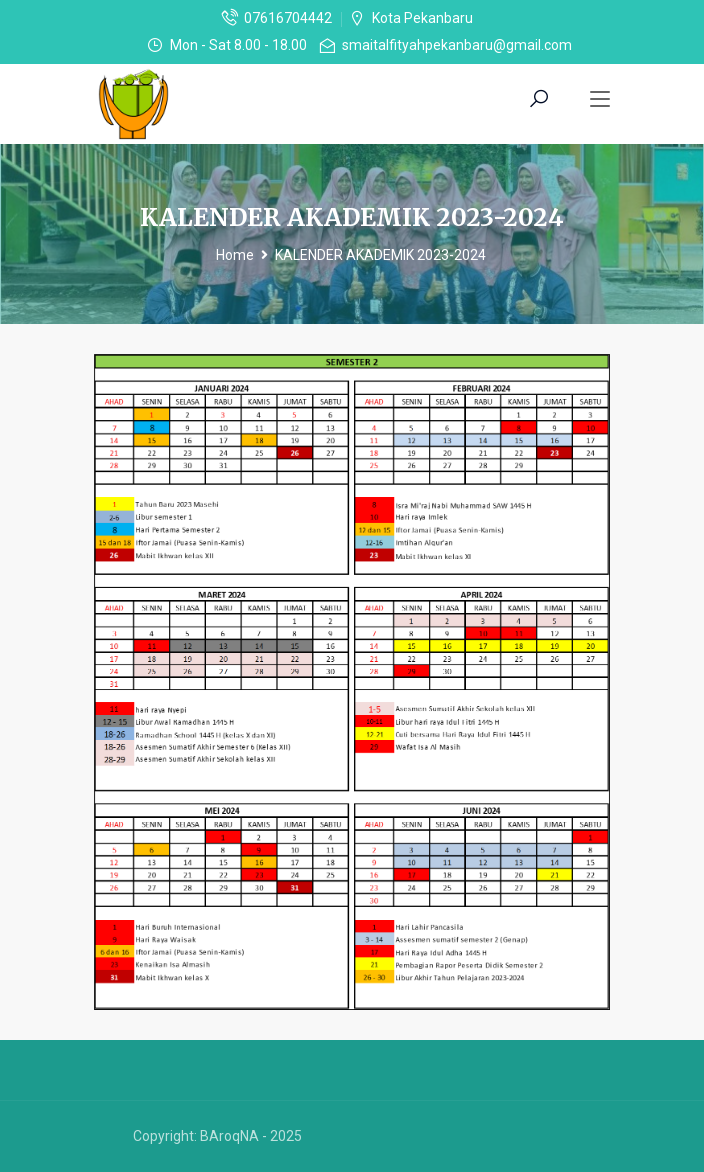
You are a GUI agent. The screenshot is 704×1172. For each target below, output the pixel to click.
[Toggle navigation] (600, 100)
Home (235, 255)
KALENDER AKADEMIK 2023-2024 (380, 255)
